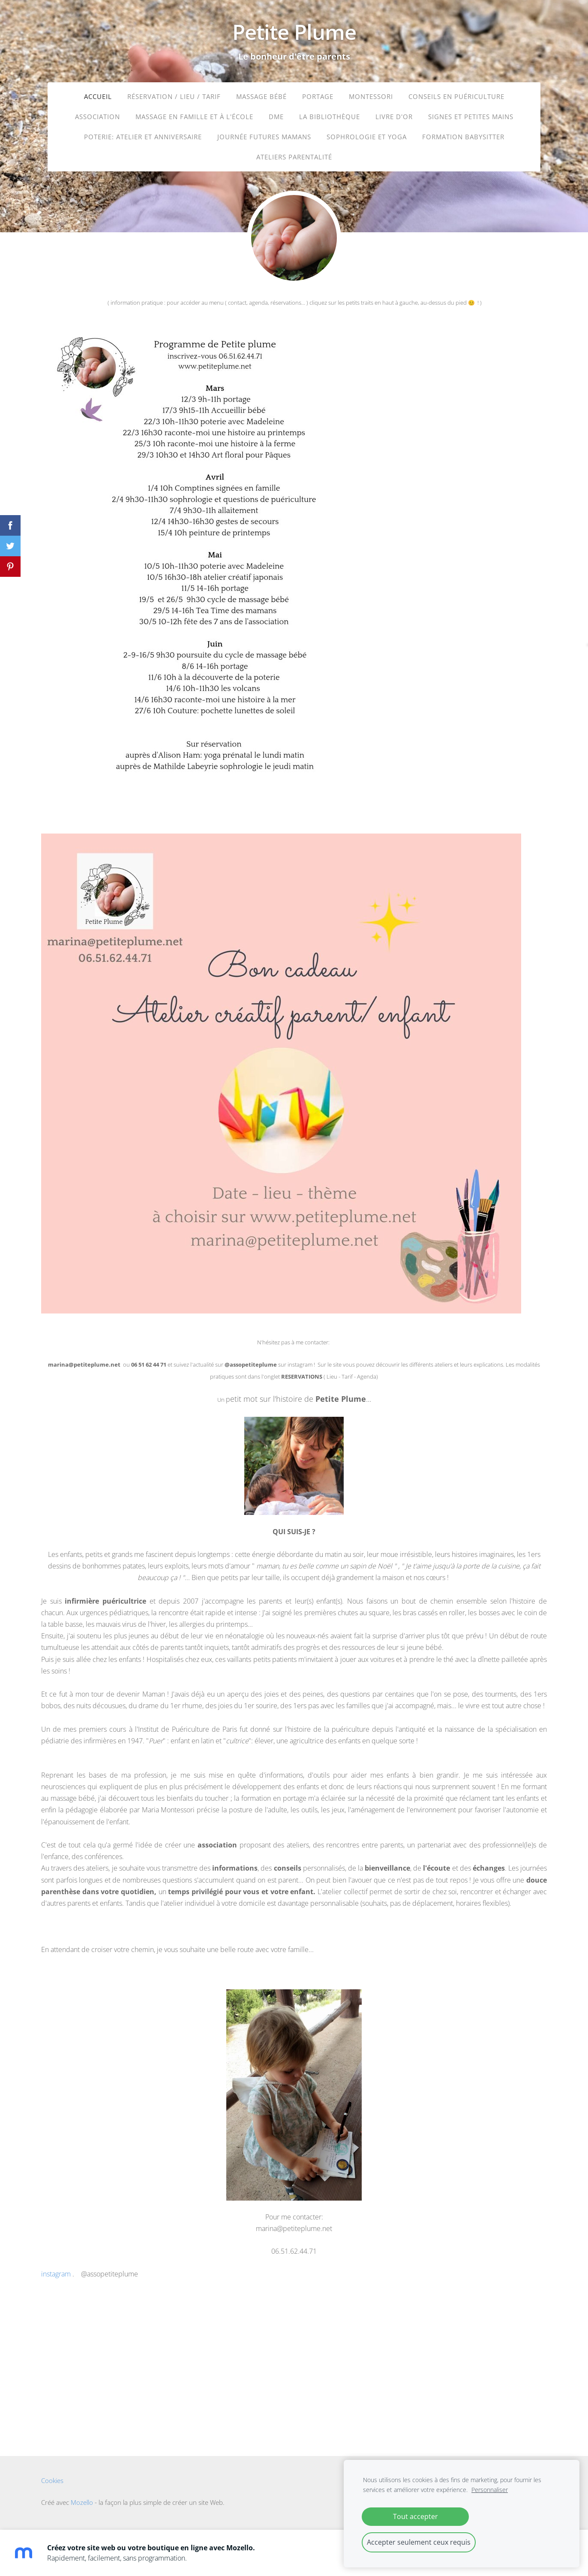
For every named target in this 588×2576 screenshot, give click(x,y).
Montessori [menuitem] (371, 97)
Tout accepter (415, 2516)
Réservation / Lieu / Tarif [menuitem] (174, 97)
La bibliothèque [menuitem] (329, 117)
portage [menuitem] (317, 97)
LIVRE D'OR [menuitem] (394, 117)
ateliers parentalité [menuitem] (294, 157)
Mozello (82, 2508)
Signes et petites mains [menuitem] (470, 117)
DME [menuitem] (276, 117)
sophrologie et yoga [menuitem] (367, 137)
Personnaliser (489, 2490)
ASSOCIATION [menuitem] (97, 117)
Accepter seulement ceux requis (419, 2542)
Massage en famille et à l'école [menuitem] (194, 117)
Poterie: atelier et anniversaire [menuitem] (143, 137)
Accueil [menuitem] (98, 97)
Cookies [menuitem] (52, 2487)
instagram (56, 2280)
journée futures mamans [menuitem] (264, 137)
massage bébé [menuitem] (261, 97)
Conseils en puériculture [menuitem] (456, 97)
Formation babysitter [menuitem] (463, 137)
